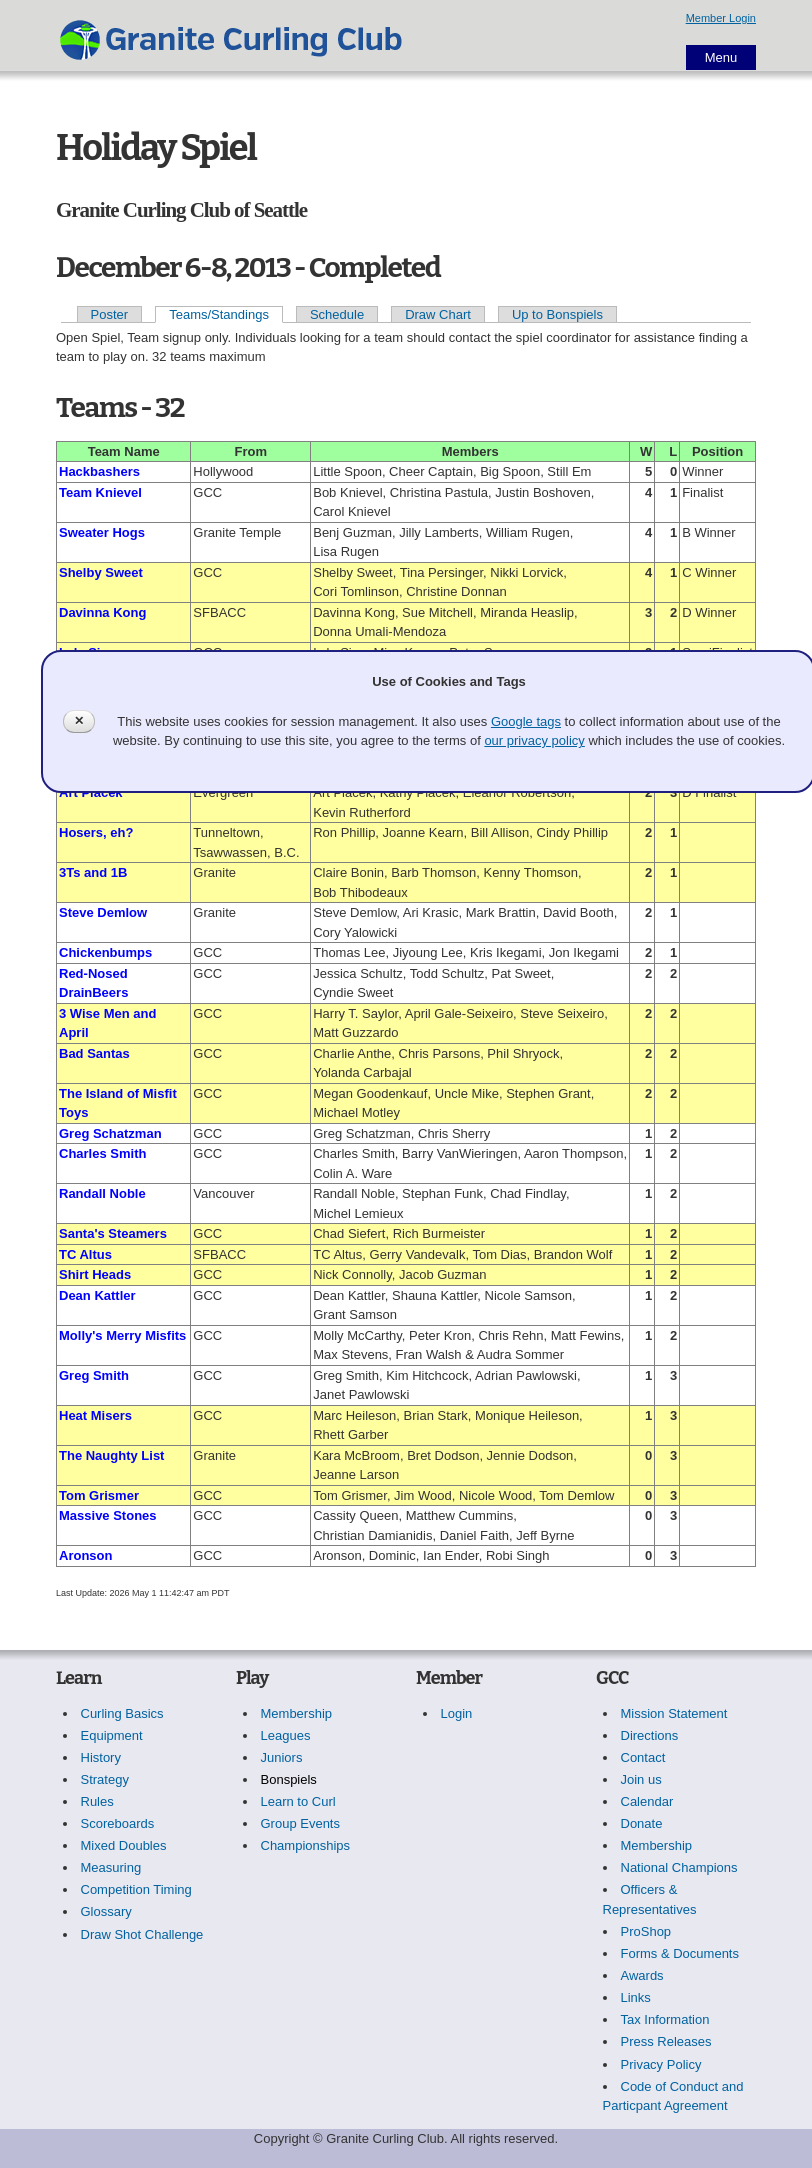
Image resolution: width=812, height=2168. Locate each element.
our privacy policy (534, 740)
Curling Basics (122, 1713)
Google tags (526, 721)
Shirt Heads (95, 1274)
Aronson (85, 1555)
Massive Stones (108, 1515)
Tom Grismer (99, 1495)
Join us (641, 1779)
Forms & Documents (680, 1953)
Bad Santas (94, 1053)
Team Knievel (100, 492)
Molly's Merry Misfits (122, 1335)
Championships (306, 1845)
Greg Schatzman (110, 1133)
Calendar (647, 1801)
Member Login (721, 18)
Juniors (282, 1757)
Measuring (111, 1867)
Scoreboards (118, 1823)
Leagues (286, 1735)
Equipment (112, 1735)
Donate (642, 1823)
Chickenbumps (105, 952)
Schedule (337, 314)
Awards (642, 1975)
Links (636, 1997)
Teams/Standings (219, 314)
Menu (721, 57)
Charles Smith (102, 1153)
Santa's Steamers (113, 1233)
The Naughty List (111, 1455)
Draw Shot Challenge (142, 1934)
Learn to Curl (298, 1801)
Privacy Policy (661, 2064)
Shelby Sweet (101, 572)
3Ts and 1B (93, 872)
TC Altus (85, 1254)
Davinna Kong (102, 612)
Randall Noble (102, 1193)
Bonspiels (289, 1779)
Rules (97, 1801)
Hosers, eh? (96, 832)
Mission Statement (674, 1713)
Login (457, 1713)
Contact (643, 1757)
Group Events (301, 1823)
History (101, 1757)
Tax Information (665, 2019)
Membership (297, 1713)
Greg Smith (94, 1375)
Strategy (105, 1779)
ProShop (646, 1931)
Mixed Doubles (124, 1845)
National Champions (679, 1867)
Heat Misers (95, 1415)
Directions (650, 1735)
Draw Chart (438, 314)
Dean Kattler (97, 1295)
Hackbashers (99, 471)
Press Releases (666, 2041)
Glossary (106, 1911)
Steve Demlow (103, 912)
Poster (110, 314)
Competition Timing (136, 1889)
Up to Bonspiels (557, 314)
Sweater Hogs (102, 532)
